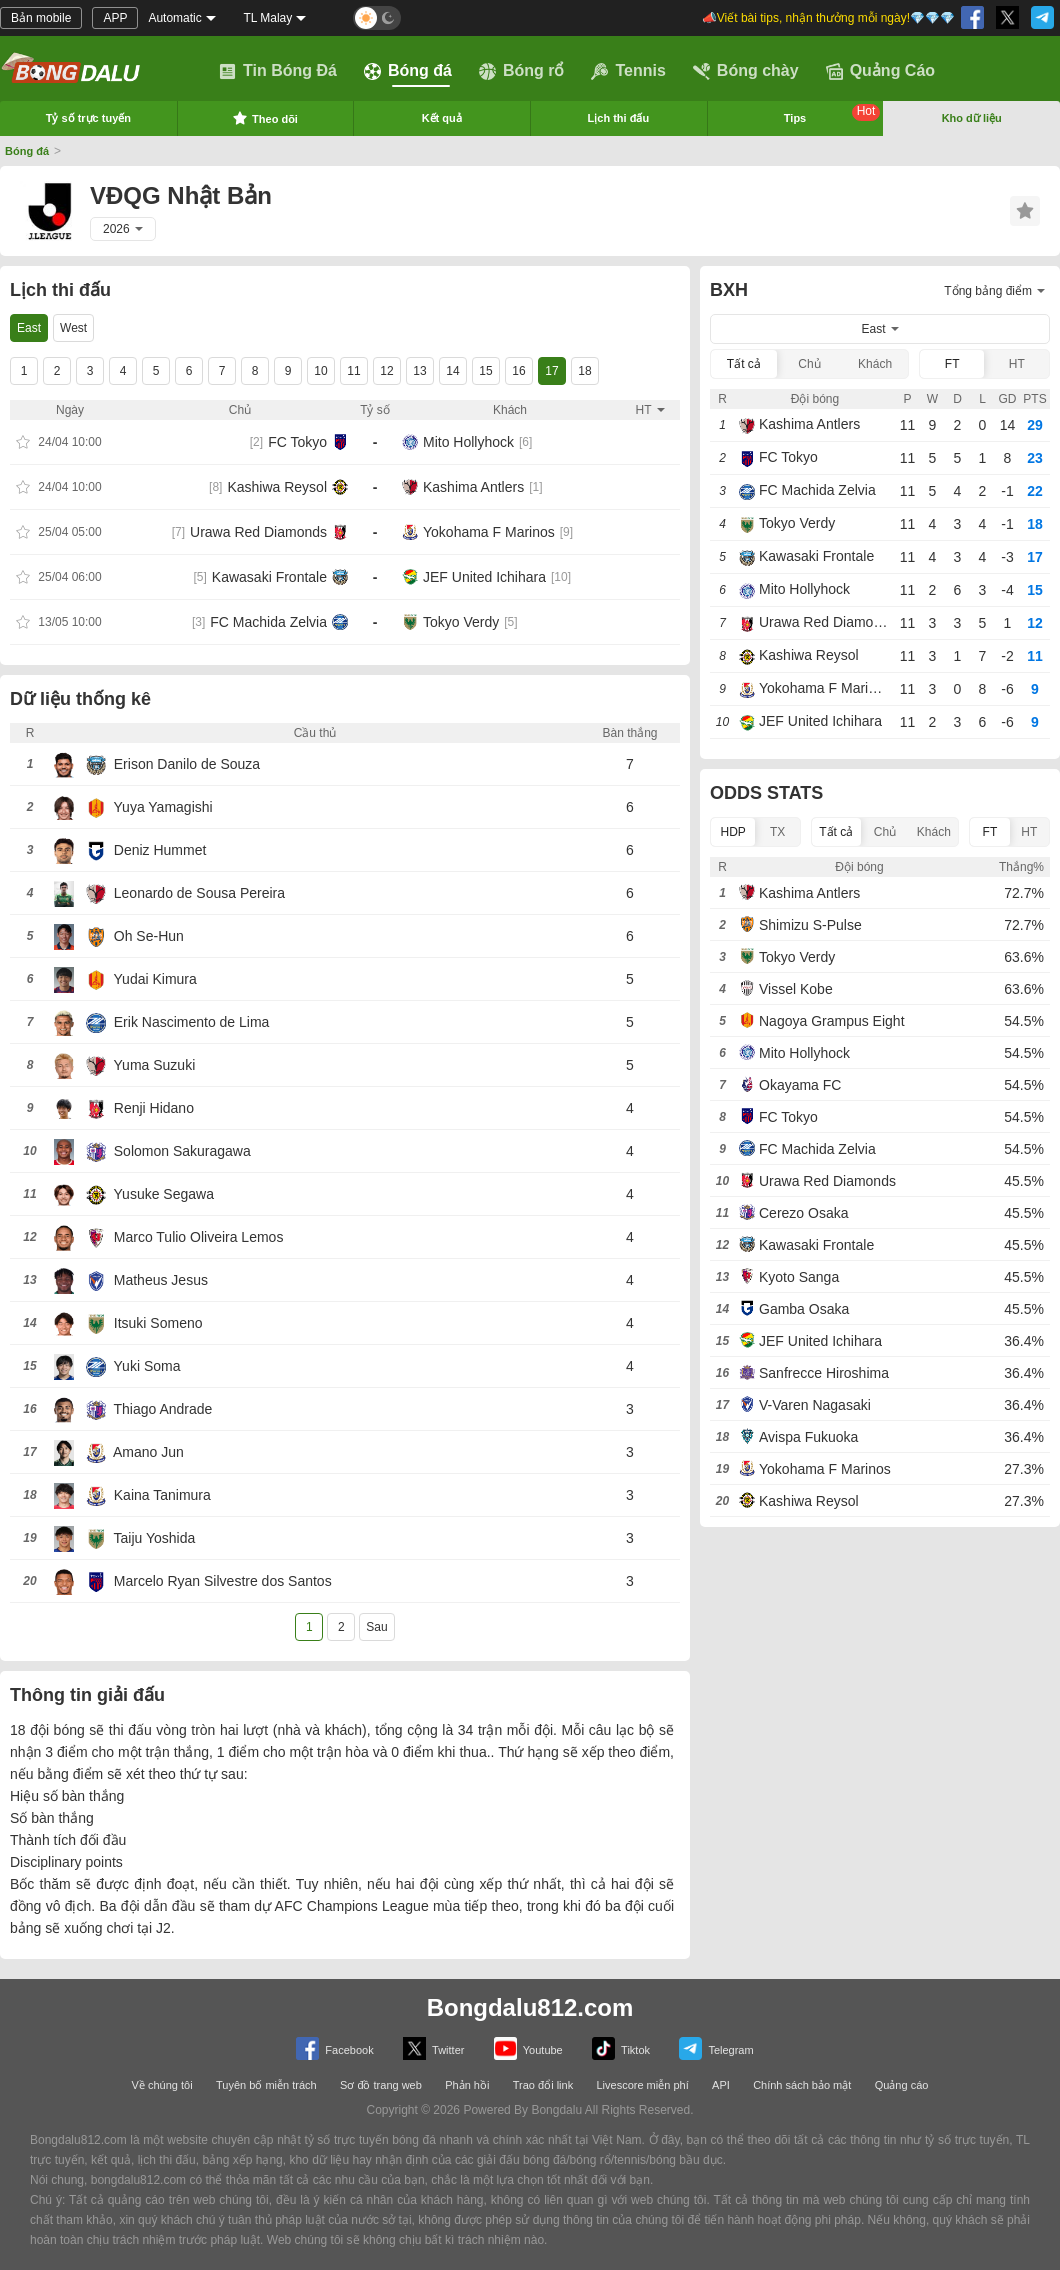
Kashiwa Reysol (277, 487)
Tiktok (621, 2048)
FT (952, 364)
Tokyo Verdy (461, 622)
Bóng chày (746, 71)
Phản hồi (467, 2085)
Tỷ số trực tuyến (88, 118)
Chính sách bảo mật (802, 2085)
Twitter (433, 2048)
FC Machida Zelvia (268, 622)
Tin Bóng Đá (278, 71)
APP (115, 18)
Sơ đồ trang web (381, 2085)
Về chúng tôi (162, 2085)
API (721, 2085)
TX (777, 832)
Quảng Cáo (880, 71)
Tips (832, 114)
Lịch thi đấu (619, 118)
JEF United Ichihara (484, 577)
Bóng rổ (522, 71)
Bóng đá (408, 71)
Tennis (628, 71)
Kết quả (442, 118)
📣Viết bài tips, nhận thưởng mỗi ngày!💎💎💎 (828, 18)
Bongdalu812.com (530, 2007)
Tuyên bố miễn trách (266, 2085)
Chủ (809, 364)
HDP (733, 832)
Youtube (528, 2048)
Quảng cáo (902, 2085)
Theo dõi (265, 118)
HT (1017, 364)
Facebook (334, 2048)
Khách (875, 364)
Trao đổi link (543, 2085)
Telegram (716, 2048)
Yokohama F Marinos (489, 532)
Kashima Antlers (473, 487)
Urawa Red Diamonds (258, 532)
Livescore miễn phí (642, 2085)
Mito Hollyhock (468, 442)
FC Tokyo (297, 442)
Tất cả (744, 364)
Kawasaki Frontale (269, 577)
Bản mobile (41, 18)
